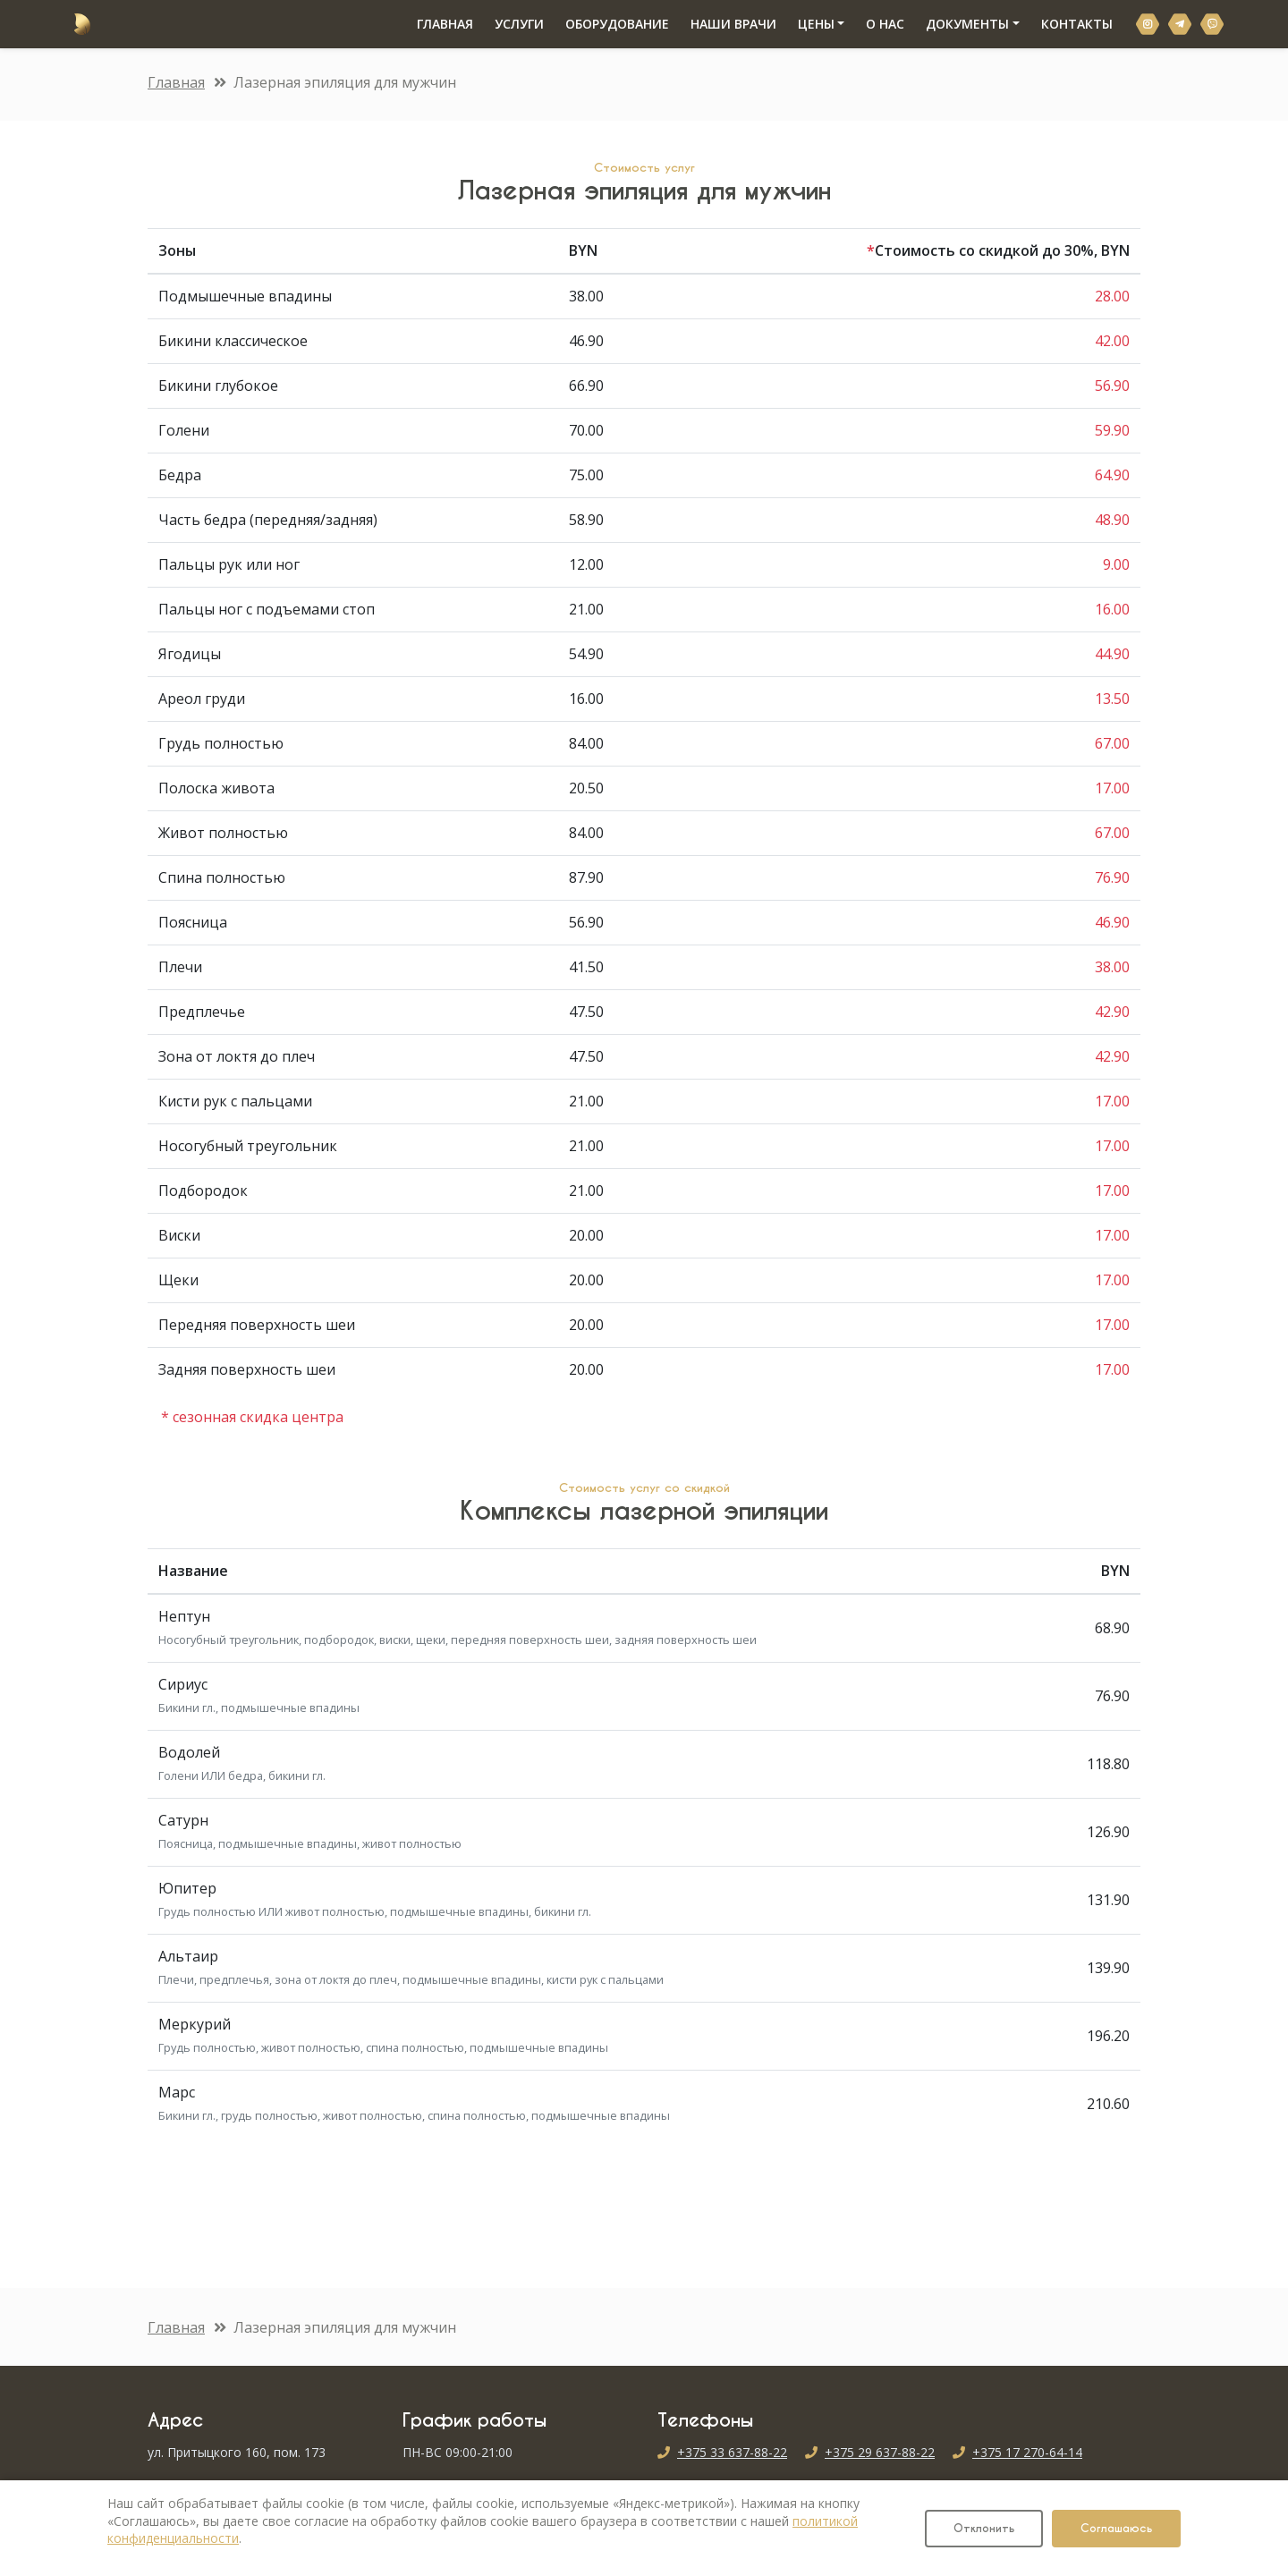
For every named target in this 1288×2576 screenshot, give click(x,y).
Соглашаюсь (1116, 2528)
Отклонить (983, 2528)
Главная (176, 82)
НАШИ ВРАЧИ (726, 23)
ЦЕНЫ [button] (809, 23)
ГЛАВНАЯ (443, 23)
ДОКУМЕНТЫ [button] (960, 23)
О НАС (878, 23)
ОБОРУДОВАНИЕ (610, 23)
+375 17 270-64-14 (1027, 2452)
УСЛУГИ (512, 23)
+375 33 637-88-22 (732, 2452)
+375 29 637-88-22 (880, 2452)
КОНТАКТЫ (1070, 23)
